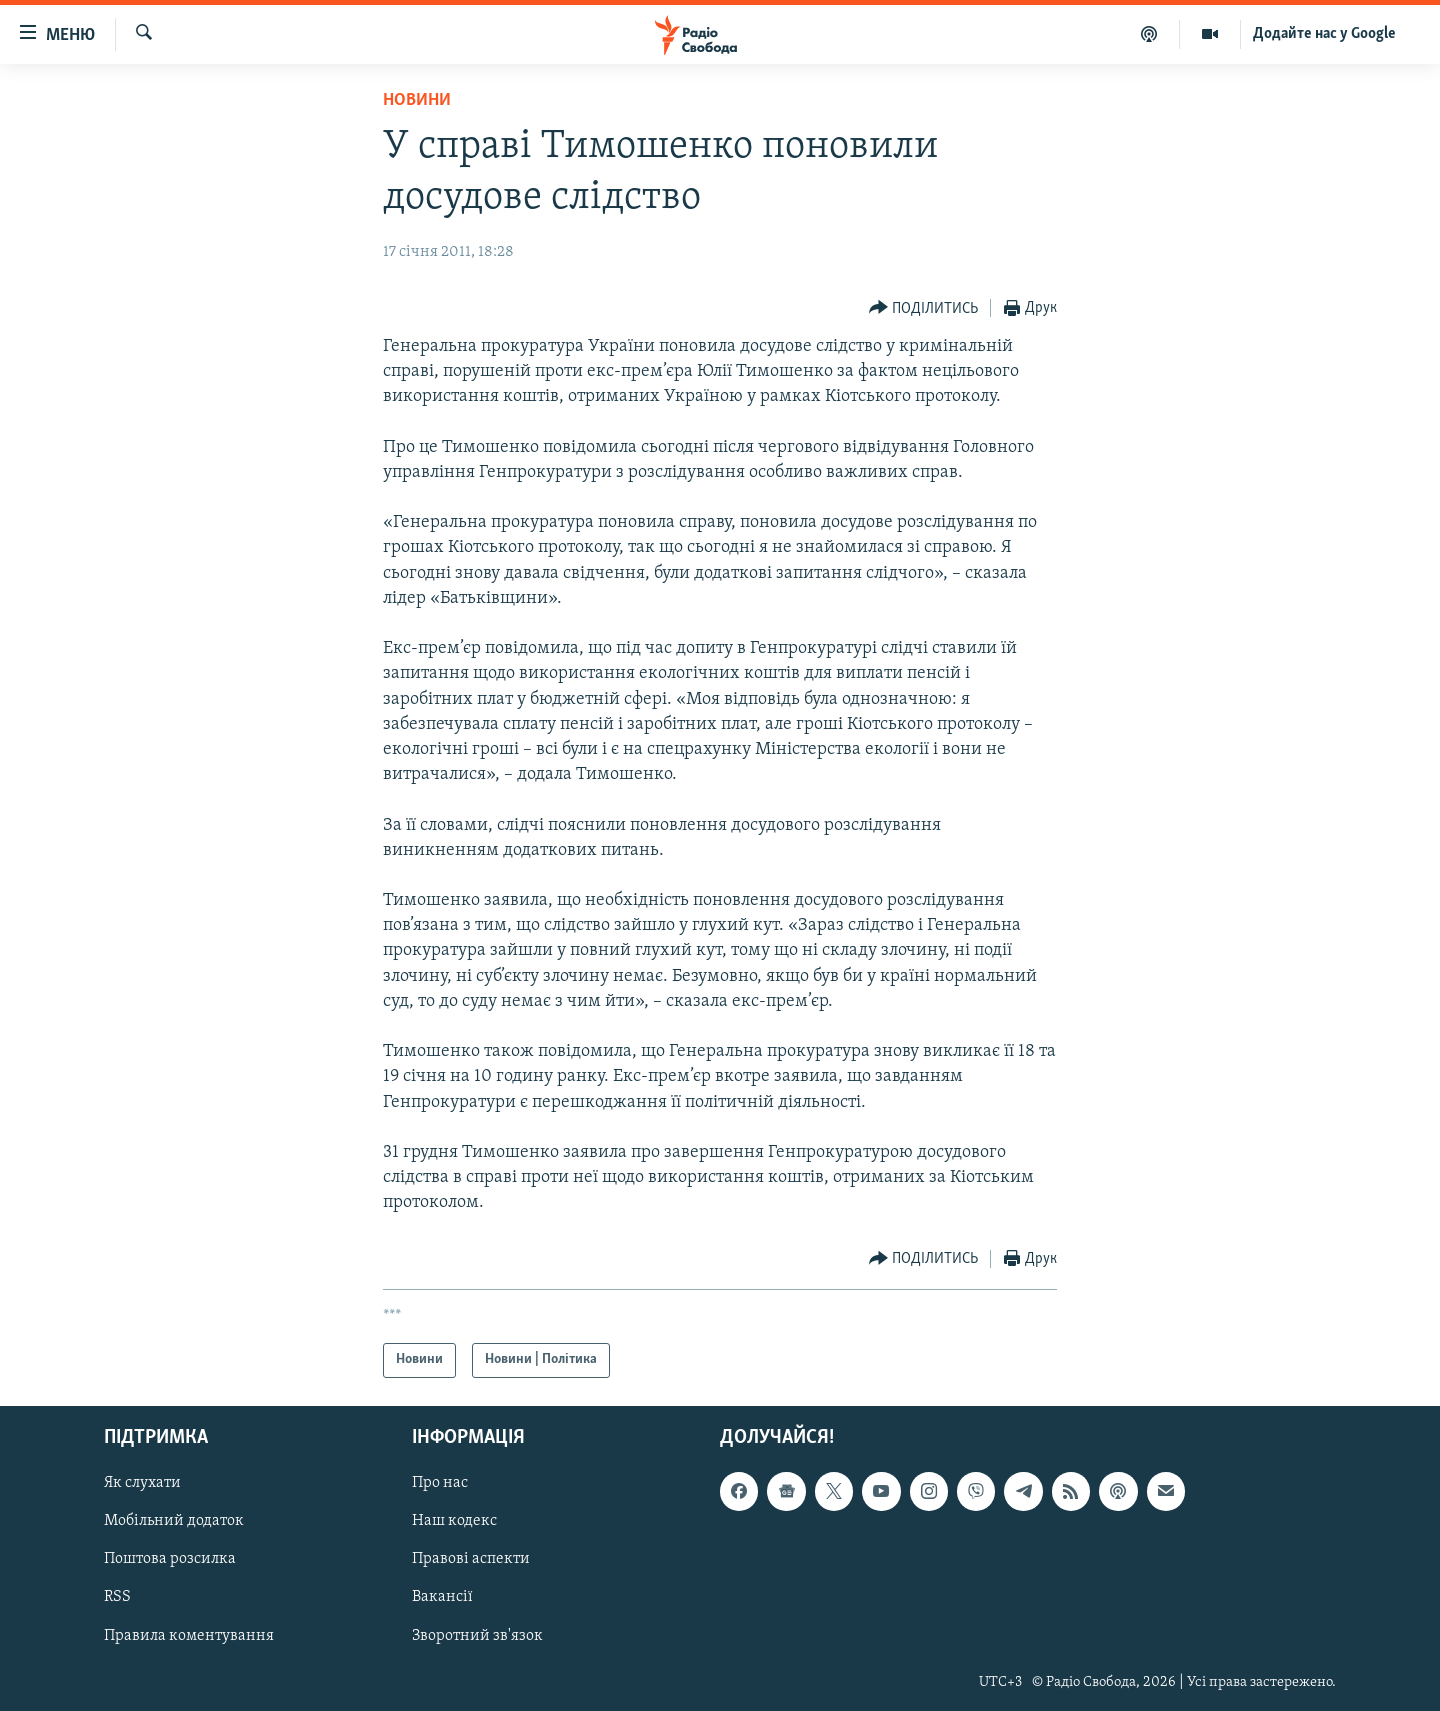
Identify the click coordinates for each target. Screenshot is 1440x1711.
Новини (417, 100)
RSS (117, 1597)
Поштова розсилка (170, 1559)
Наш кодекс (454, 1521)
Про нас (440, 1483)
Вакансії (442, 1597)
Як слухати (142, 1483)
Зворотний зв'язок (477, 1635)
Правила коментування (189, 1635)
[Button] (924, 308)
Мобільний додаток (174, 1521)
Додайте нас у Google (1324, 34)
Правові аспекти (471, 1559)
